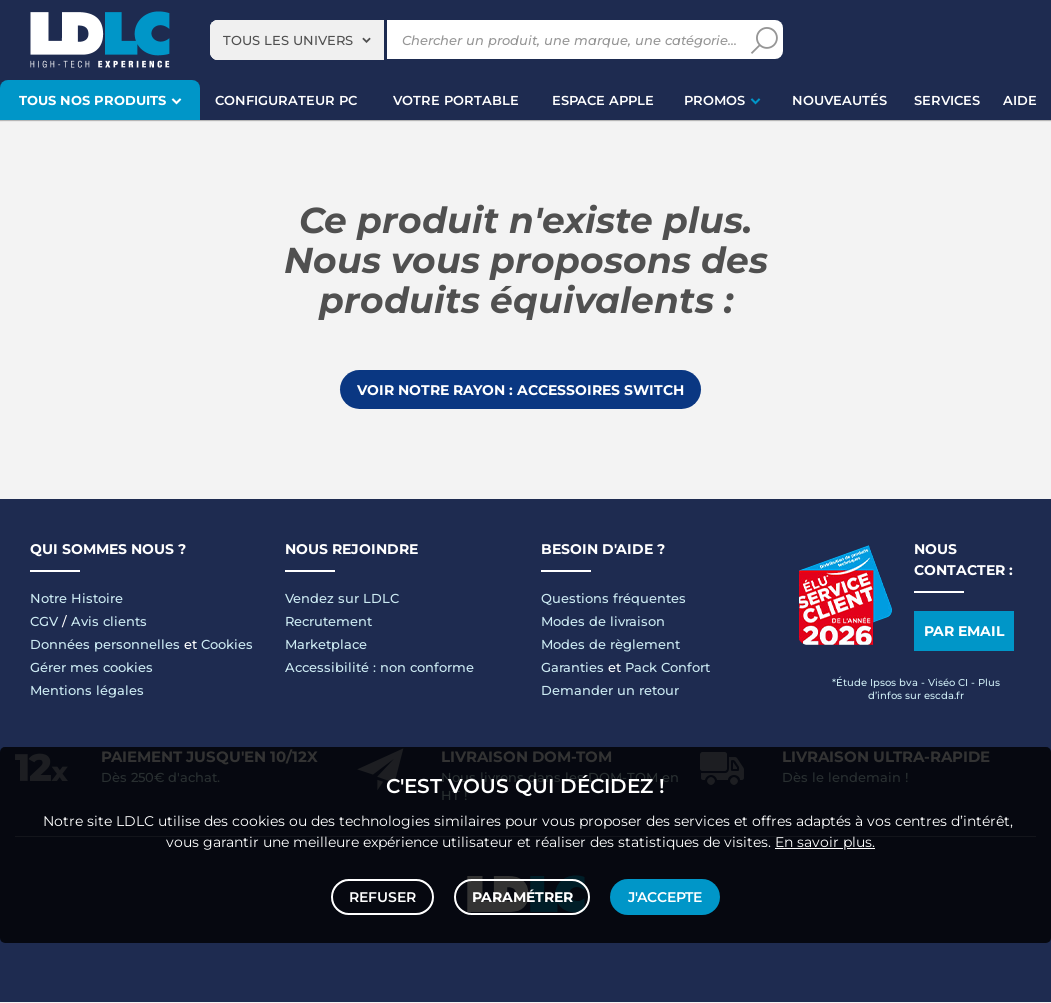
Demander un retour (610, 691)
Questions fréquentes (613, 599)
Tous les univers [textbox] (288, 40)
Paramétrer (522, 895)
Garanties (572, 668)
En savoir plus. (825, 838)
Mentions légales (87, 691)
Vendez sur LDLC (342, 599)
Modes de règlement (610, 645)
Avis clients (109, 622)
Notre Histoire (76, 599)
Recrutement (328, 622)
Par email (964, 632)
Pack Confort (667, 668)
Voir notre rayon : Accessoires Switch (520, 390)
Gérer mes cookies (91, 668)
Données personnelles (105, 645)
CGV (44, 622)
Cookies (227, 645)
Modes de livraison (603, 622)
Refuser (384, 895)
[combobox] (297, 40)
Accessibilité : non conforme (379, 668)
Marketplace (326, 645)
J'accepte (664, 895)
